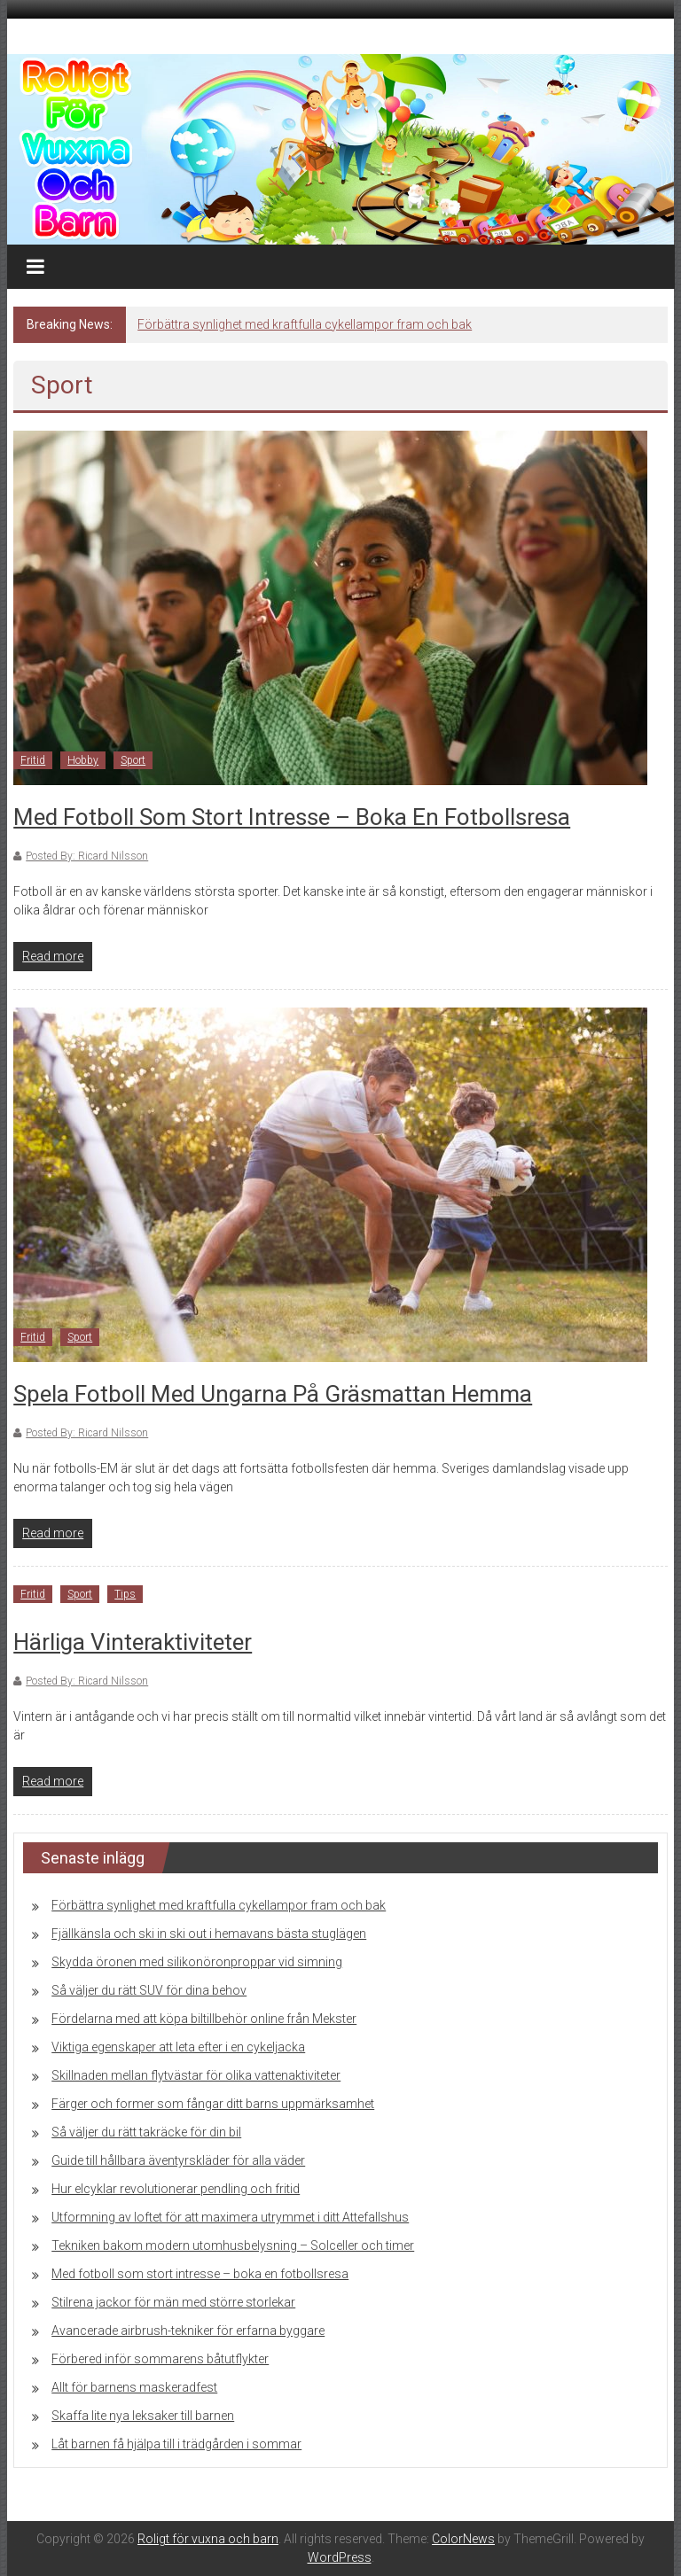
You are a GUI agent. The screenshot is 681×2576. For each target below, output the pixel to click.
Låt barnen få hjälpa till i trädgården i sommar (176, 2444)
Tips (125, 1594)
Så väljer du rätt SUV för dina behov (149, 1990)
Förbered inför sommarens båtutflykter (160, 2359)
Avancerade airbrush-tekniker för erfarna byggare (188, 2330)
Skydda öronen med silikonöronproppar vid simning (196, 1962)
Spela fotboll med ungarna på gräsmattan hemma (272, 1394)
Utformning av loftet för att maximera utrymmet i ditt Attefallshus (230, 2217)
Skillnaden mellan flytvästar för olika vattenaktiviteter (195, 2075)
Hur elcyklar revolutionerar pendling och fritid (175, 2189)
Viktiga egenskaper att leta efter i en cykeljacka (178, 2047)
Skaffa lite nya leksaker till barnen (142, 2416)
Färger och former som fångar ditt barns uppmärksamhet (212, 2104)
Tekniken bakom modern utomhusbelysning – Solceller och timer (232, 2245)
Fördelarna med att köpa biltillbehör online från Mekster (203, 2019)
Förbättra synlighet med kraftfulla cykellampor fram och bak (304, 324)
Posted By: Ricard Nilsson (87, 856)
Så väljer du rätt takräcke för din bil (146, 2132)
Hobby (82, 760)
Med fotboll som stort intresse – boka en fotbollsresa (291, 817)
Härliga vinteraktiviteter (132, 1642)
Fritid (32, 760)
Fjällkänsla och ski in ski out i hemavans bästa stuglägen (208, 1933)
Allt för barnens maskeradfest (134, 2387)
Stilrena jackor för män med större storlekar (173, 2302)
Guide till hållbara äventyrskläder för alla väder (178, 2160)
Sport (133, 760)
